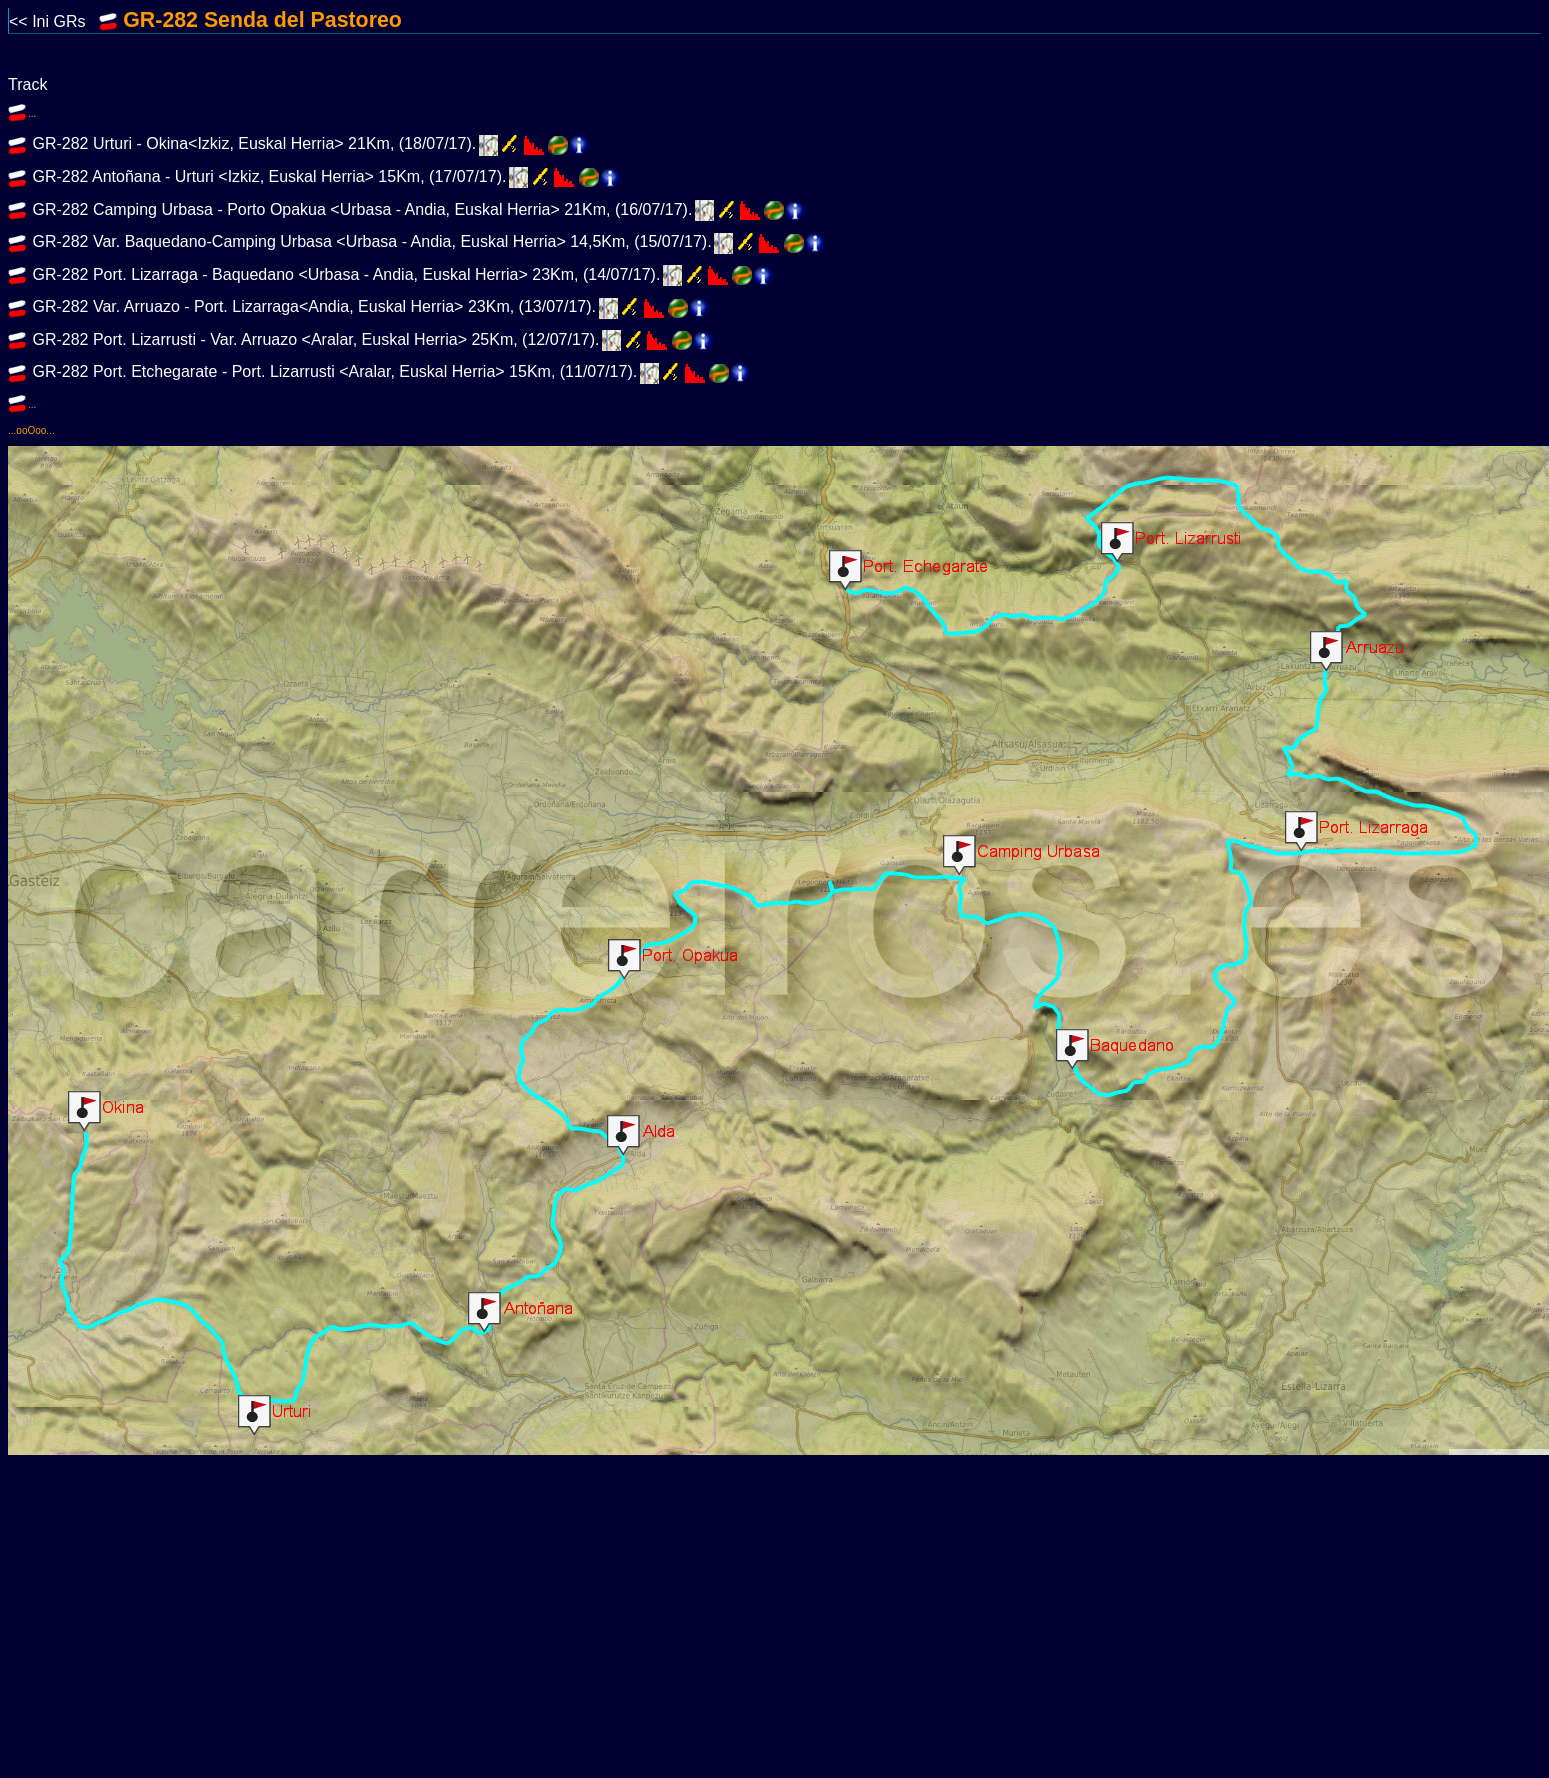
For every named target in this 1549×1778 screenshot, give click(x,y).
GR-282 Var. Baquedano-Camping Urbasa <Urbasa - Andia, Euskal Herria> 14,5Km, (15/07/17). (370, 241)
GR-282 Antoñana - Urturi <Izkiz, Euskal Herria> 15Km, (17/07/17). (267, 176)
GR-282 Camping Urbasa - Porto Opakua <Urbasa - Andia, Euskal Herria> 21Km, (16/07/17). (360, 209)
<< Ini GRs (66, 21)
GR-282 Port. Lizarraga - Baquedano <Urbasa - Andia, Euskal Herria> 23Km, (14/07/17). (344, 274)
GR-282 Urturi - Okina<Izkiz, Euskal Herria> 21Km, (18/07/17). (252, 144)
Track (27, 84)
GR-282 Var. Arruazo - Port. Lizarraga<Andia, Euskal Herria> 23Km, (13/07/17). (312, 307)
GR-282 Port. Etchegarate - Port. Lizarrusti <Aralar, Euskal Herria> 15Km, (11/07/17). (332, 372)
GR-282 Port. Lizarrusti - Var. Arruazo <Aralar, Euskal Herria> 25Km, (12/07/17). (314, 339)
